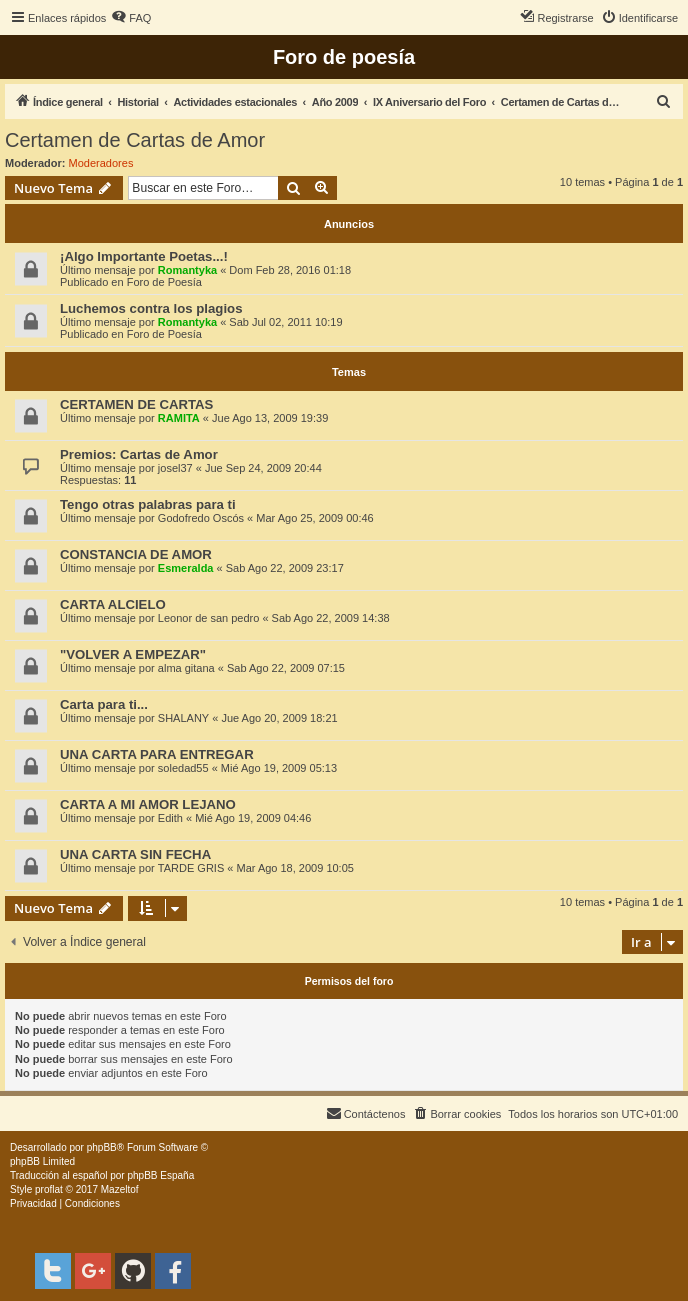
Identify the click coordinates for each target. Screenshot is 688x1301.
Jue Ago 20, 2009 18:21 (279, 718)
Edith (170, 818)
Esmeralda (186, 568)
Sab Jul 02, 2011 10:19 (285, 322)
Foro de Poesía (164, 282)
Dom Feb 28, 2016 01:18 (290, 270)
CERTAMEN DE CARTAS (136, 404)
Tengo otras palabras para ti (148, 504)
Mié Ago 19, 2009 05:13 (279, 768)
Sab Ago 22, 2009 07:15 (286, 668)
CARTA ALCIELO (113, 604)
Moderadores (101, 163)
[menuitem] (131, 18)
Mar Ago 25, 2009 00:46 (314, 518)
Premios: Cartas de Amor (139, 454)
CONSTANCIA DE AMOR (136, 554)
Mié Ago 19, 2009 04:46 (253, 818)
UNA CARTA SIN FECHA (135, 854)
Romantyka (187, 270)
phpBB (102, 1147)
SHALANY (183, 718)
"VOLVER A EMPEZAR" (133, 654)
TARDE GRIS (191, 868)
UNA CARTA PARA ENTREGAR (157, 754)
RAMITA (179, 418)
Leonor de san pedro (209, 618)
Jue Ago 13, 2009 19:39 (270, 418)
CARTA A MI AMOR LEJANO (148, 804)
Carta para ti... (104, 704)
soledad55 (183, 768)
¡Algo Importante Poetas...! (144, 256)
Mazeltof (120, 1189)
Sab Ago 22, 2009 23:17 (285, 568)
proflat (49, 1189)
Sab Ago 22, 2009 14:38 (331, 618)
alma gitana (186, 668)
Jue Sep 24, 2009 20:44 (263, 468)
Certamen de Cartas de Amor (135, 140)
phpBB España (160, 1175)
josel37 (175, 468)
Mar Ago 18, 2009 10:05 (294, 868)
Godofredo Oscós (201, 518)
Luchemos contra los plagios (151, 308)
